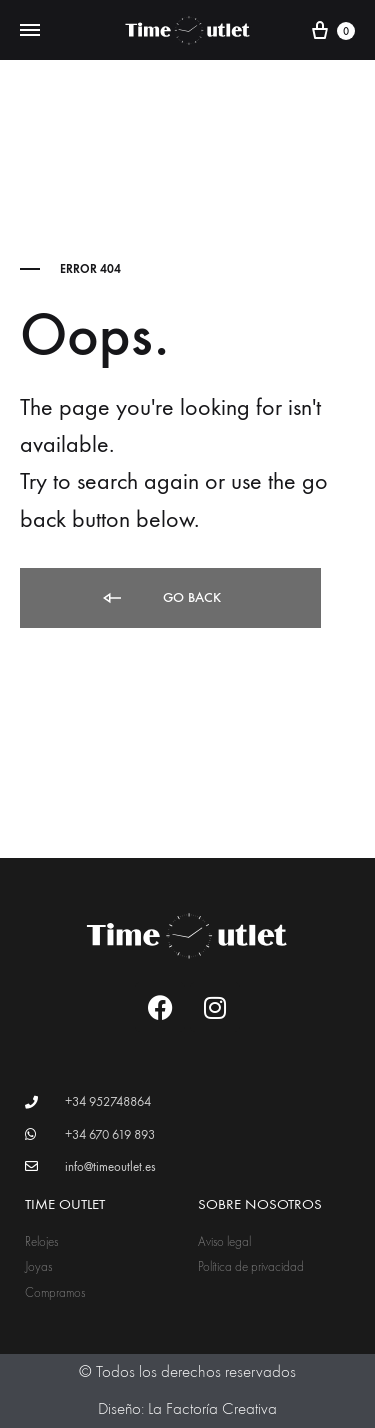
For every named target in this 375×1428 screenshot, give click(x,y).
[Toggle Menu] (30, 31)
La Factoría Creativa (212, 1409)
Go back (160, 598)
